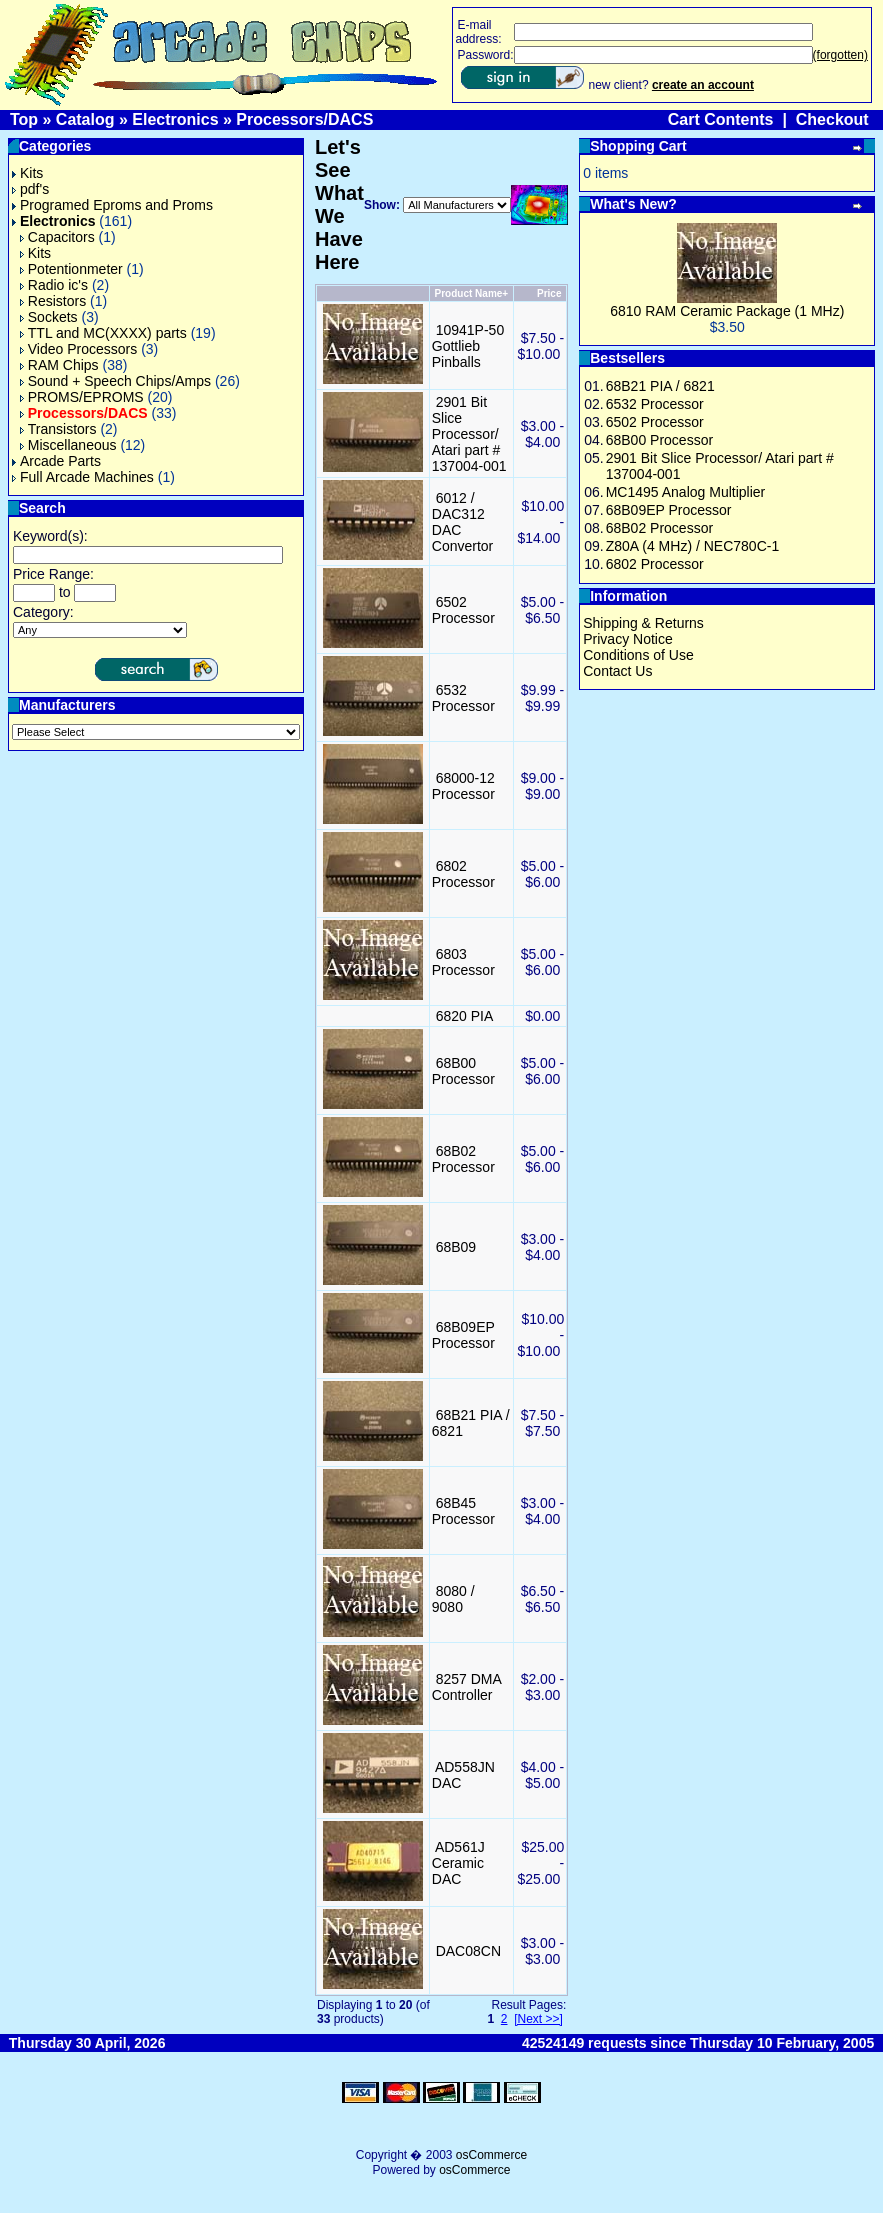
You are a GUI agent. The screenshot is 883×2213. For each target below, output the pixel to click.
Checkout (832, 119)
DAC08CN (468, 1951)
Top (24, 119)
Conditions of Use (638, 655)
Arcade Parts (56, 461)
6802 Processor (463, 874)
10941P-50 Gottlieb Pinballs (468, 346)
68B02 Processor (463, 1159)
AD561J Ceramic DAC (458, 1863)
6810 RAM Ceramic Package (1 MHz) (727, 311)
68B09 (456, 1247)
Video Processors (78, 349)
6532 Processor (463, 698)
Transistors (58, 429)
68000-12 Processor (463, 786)
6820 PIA (464, 1016)
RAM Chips (59, 365)
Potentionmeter (71, 269)
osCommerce (491, 2155)
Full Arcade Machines (83, 477)
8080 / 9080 (453, 1599)
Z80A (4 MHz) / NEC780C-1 (693, 546)
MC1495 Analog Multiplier (686, 492)
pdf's (30, 189)
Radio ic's (54, 285)
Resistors (53, 301)
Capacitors (57, 237)
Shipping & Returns (643, 623)
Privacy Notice (627, 639)
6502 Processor (463, 610)
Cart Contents (721, 119)
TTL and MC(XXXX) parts (103, 333)
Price (549, 293)
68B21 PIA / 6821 (660, 386)
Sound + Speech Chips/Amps (115, 381)
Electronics (175, 119)
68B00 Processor (463, 1071)
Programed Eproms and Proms (112, 205)
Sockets (49, 317)
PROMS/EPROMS (82, 397)
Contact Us (617, 671)
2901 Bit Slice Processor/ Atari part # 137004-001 (469, 434)
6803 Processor (463, 962)
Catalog (85, 119)
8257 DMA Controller (466, 1687)
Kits (27, 173)
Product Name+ (472, 293)
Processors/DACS (304, 119)
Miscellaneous (68, 445)
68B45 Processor (463, 1511)
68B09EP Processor (463, 1335)
